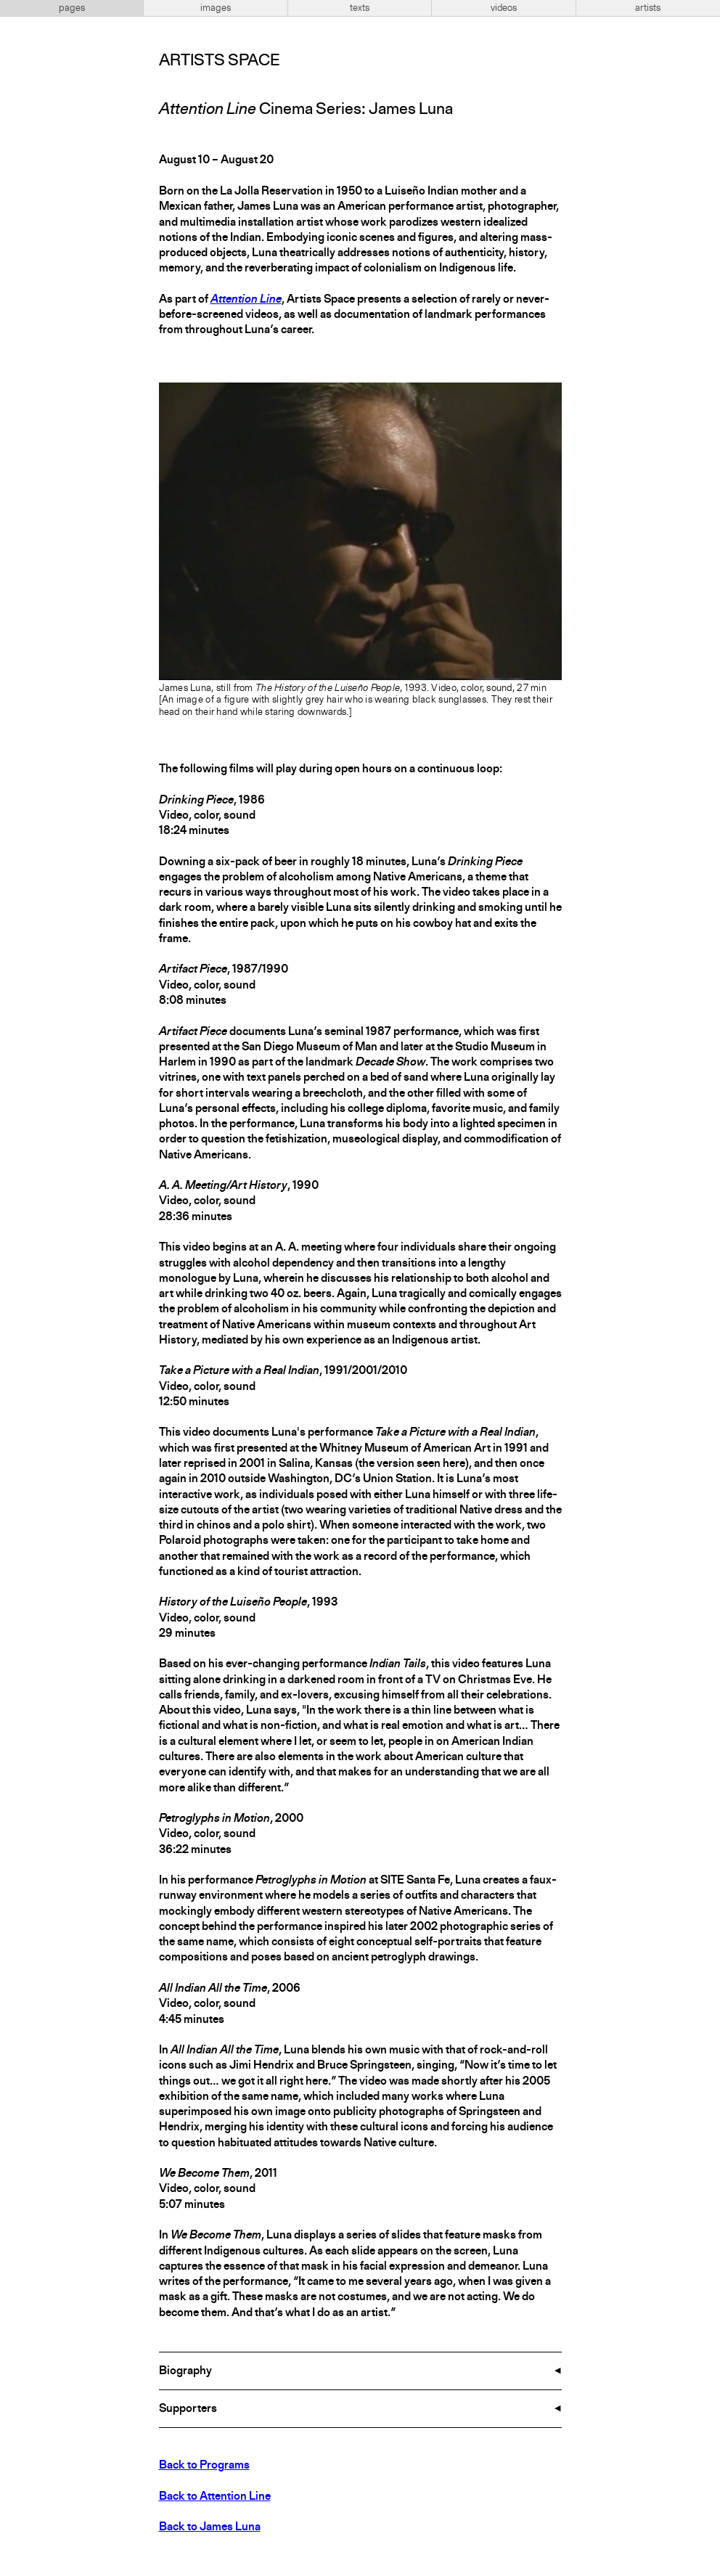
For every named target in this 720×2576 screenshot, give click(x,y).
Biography (185, 2371)
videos (504, 8)
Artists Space (219, 61)
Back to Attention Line (215, 2497)
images (215, 8)
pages (72, 8)
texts (359, 8)
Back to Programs (204, 2465)
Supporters (188, 2409)
